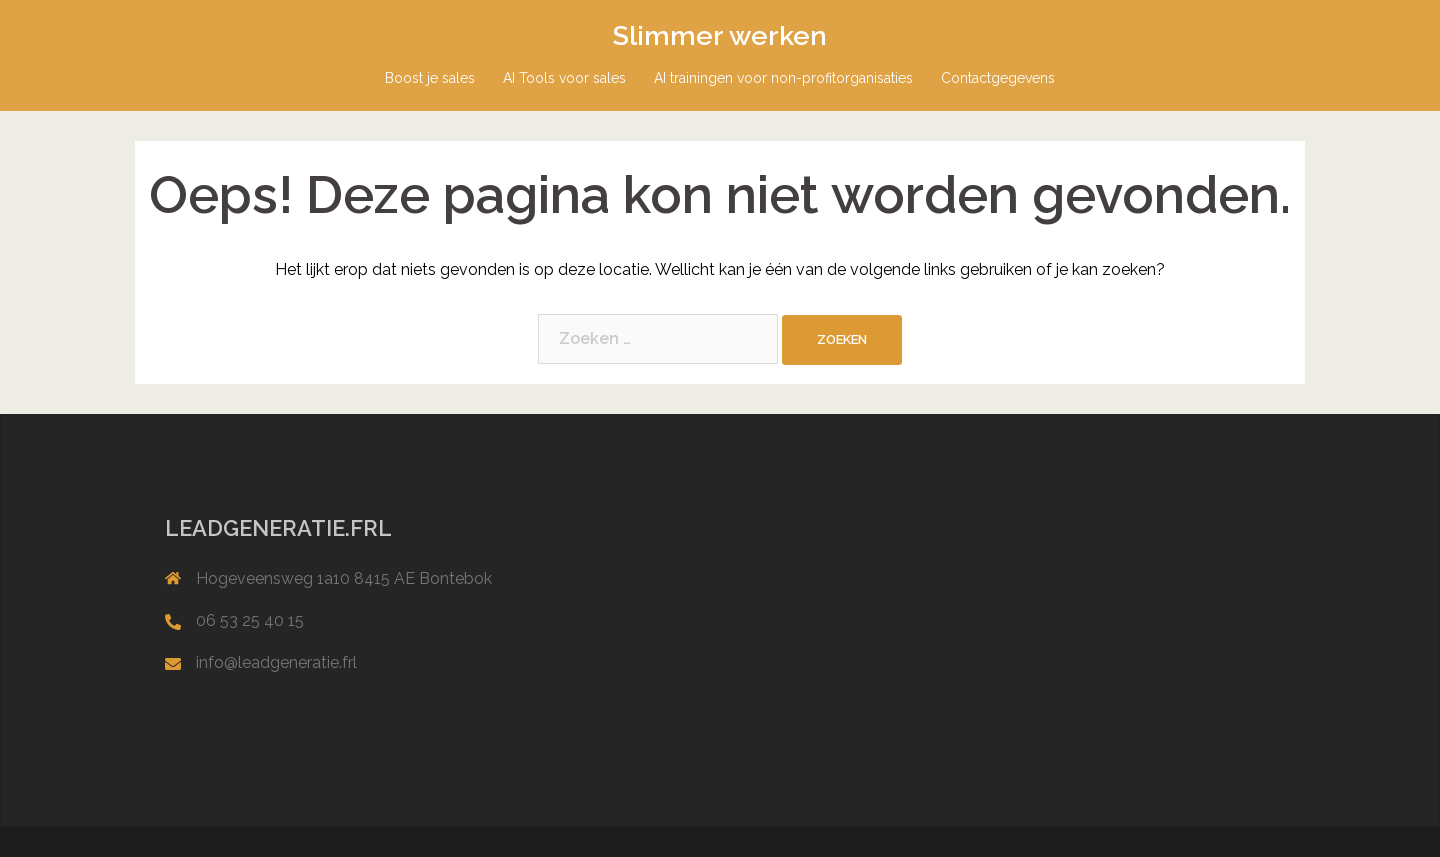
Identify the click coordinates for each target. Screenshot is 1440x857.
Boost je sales (430, 78)
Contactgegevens (998, 78)
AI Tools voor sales (564, 78)
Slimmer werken (720, 35)
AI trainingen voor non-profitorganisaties (783, 78)
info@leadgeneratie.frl (276, 662)
